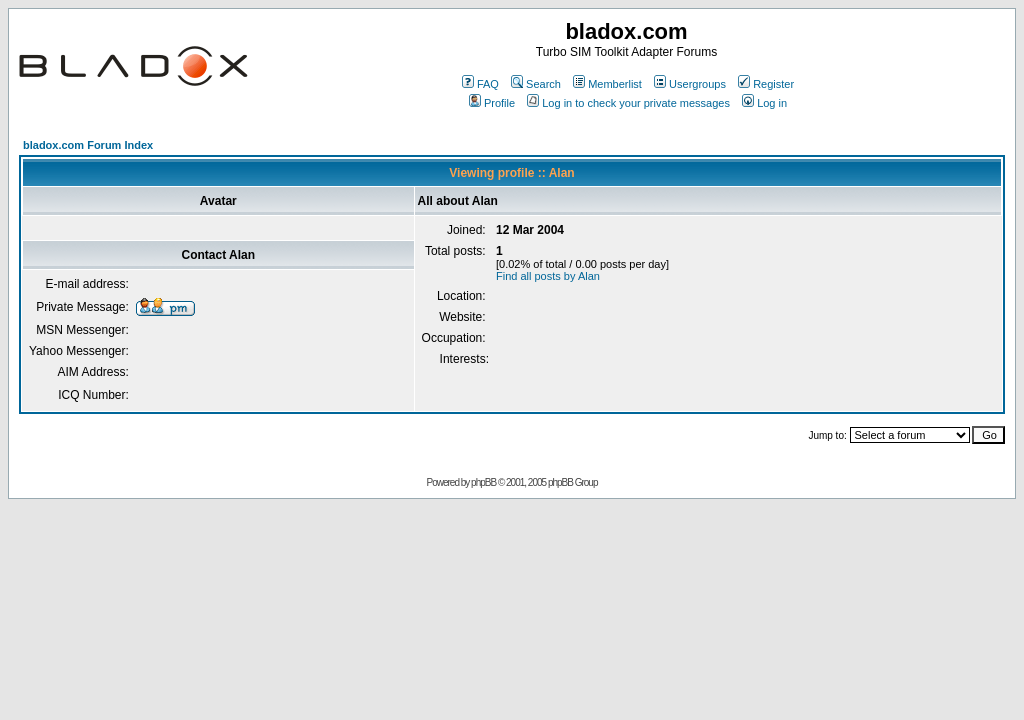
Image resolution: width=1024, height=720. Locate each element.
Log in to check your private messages (628, 103)
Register (766, 84)
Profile (492, 103)
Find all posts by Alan (548, 276)
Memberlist (607, 84)
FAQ (480, 84)
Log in (764, 103)
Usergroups (690, 84)
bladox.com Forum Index (88, 145)
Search (536, 84)
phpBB (483, 482)
